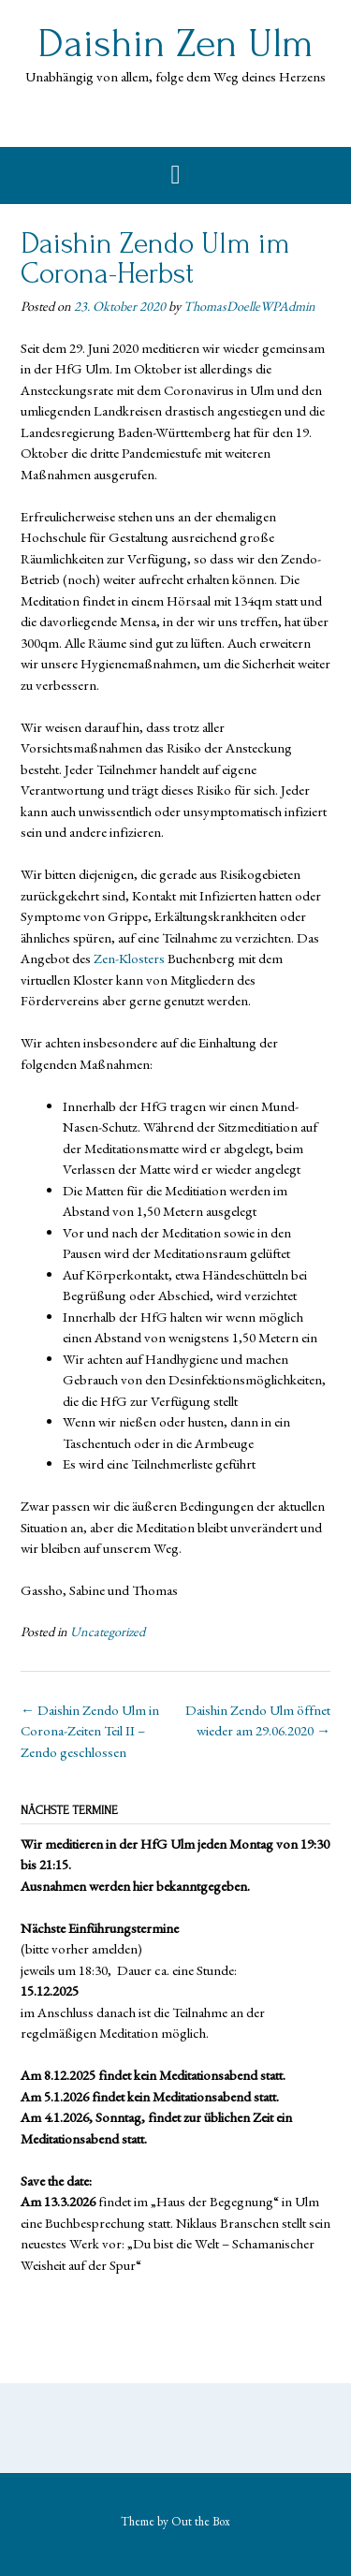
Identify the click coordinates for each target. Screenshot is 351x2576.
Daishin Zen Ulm (175, 43)
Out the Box (200, 2521)
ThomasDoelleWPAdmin (249, 306)
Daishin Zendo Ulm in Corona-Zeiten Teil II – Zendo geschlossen (90, 1731)
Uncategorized (107, 1631)
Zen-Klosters (128, 958)
